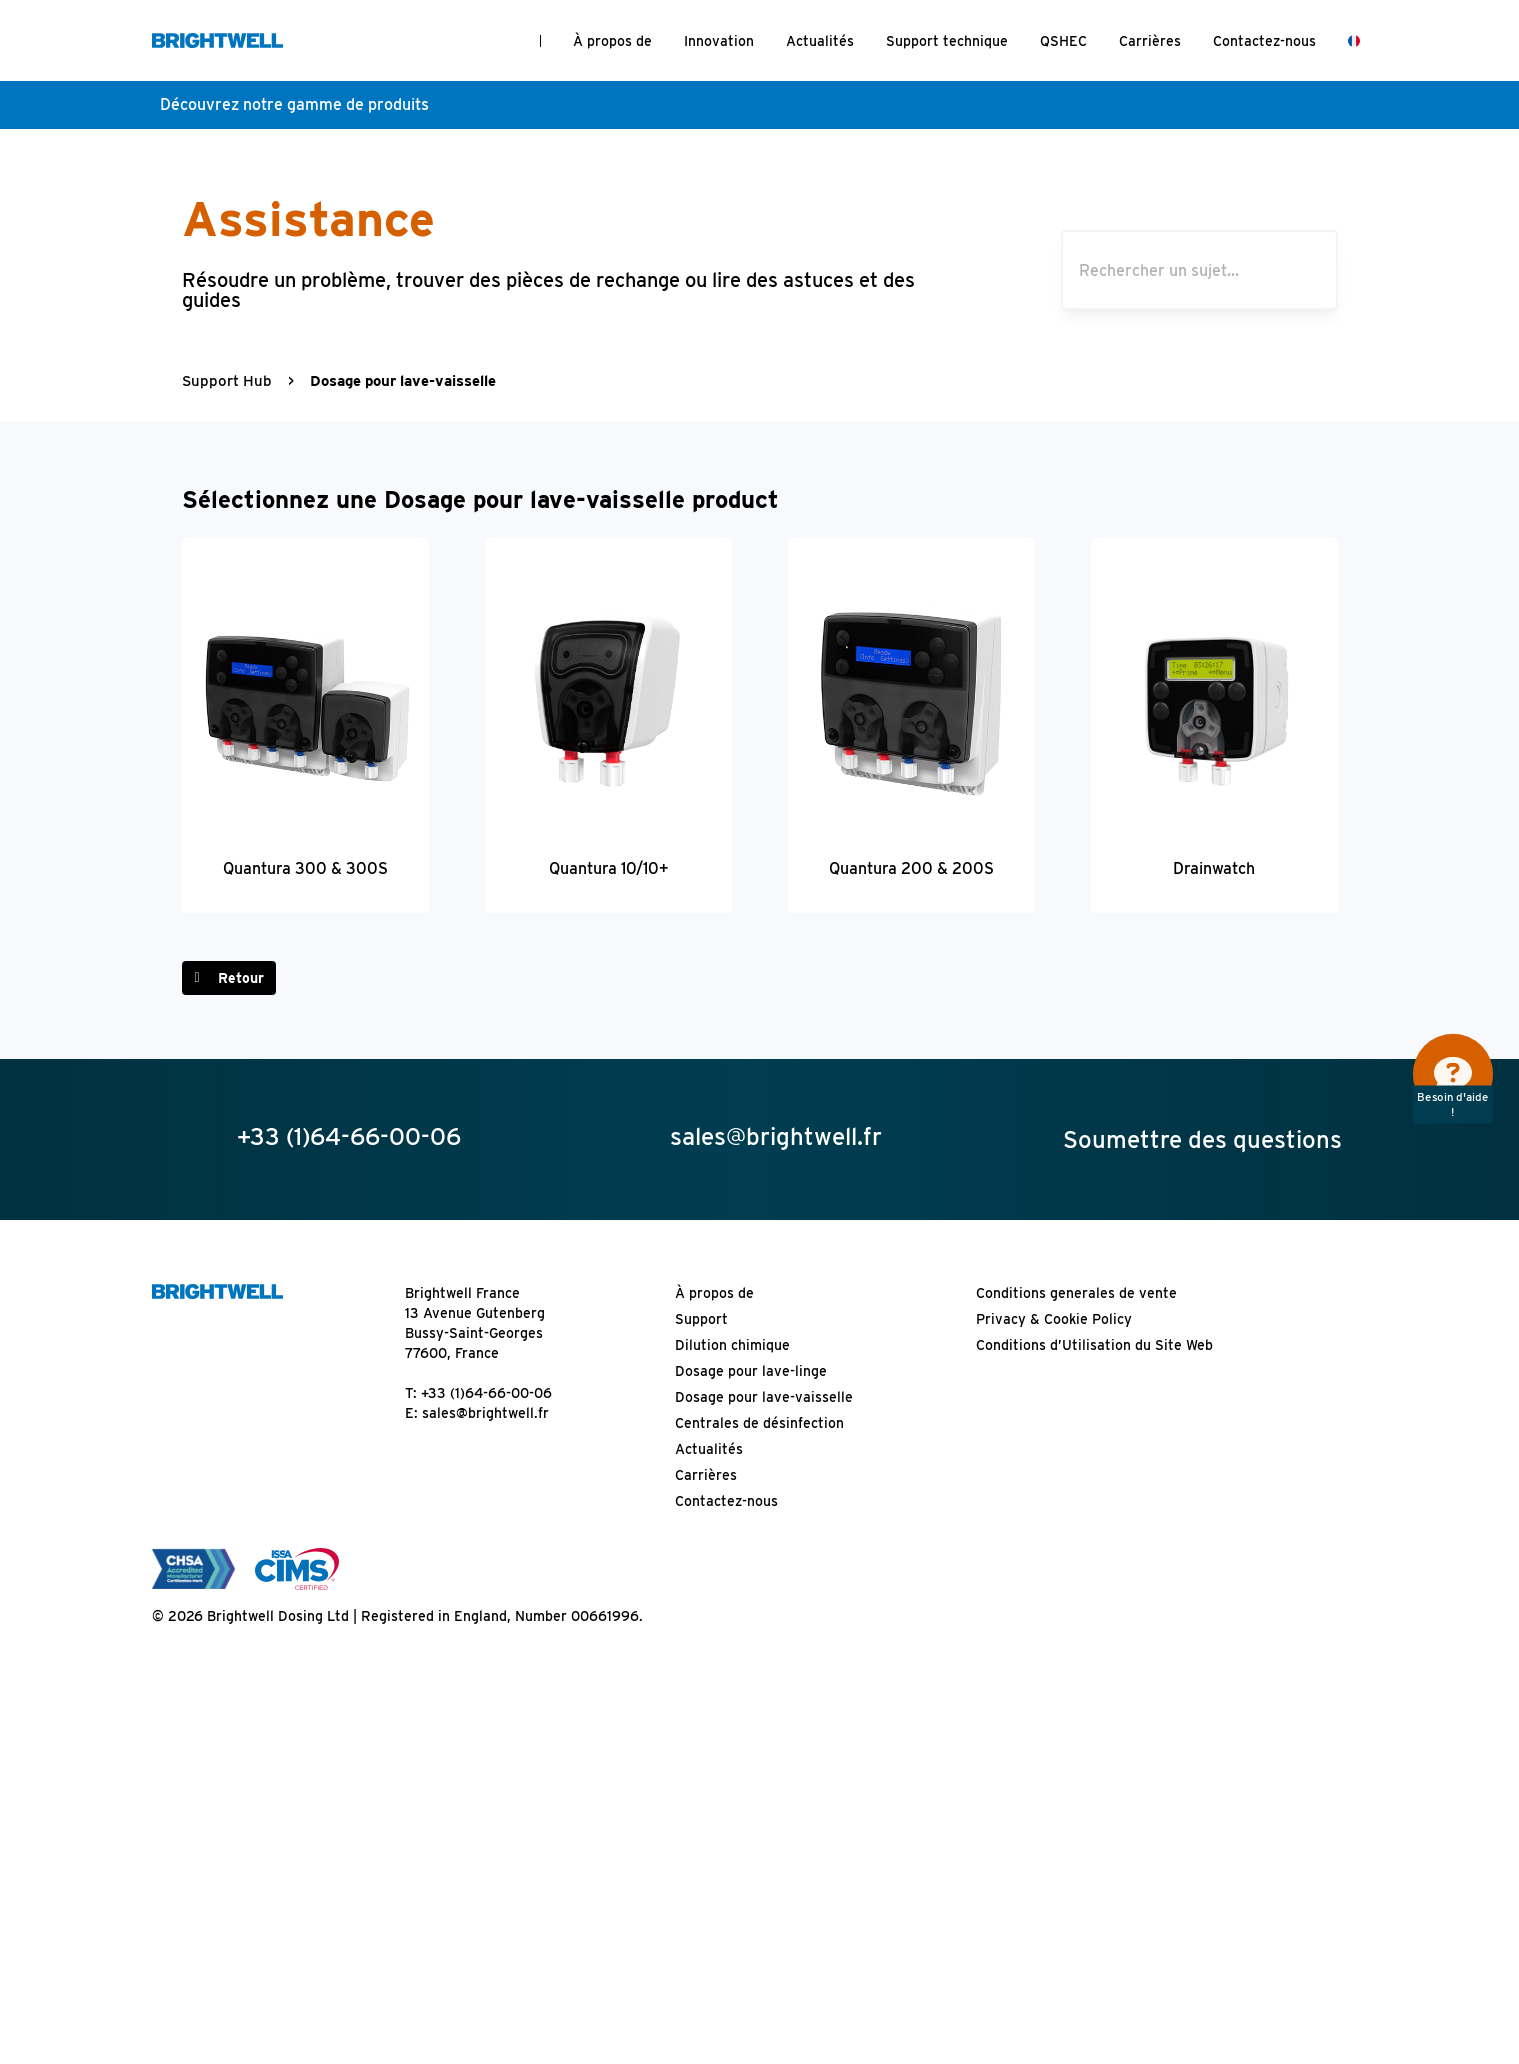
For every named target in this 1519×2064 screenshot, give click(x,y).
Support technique (947, 41)
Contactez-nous (1264, 41)
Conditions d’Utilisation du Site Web (1094, 1345)
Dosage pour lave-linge (751, 1371)
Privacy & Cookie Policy (1054, 1319)
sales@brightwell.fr (485, 1413)
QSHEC (1063, 41)
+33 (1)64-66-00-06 (486, 1393)
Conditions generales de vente (1076, 1293)
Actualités (820, 41)
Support (701, 1319)
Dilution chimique (732, 1345)
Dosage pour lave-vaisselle (764, 1397)
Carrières (1150, 41)
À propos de (612, 41)
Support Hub (227, 381)
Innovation (719, 41)
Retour (241, 978)
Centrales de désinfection (759, 1423)
